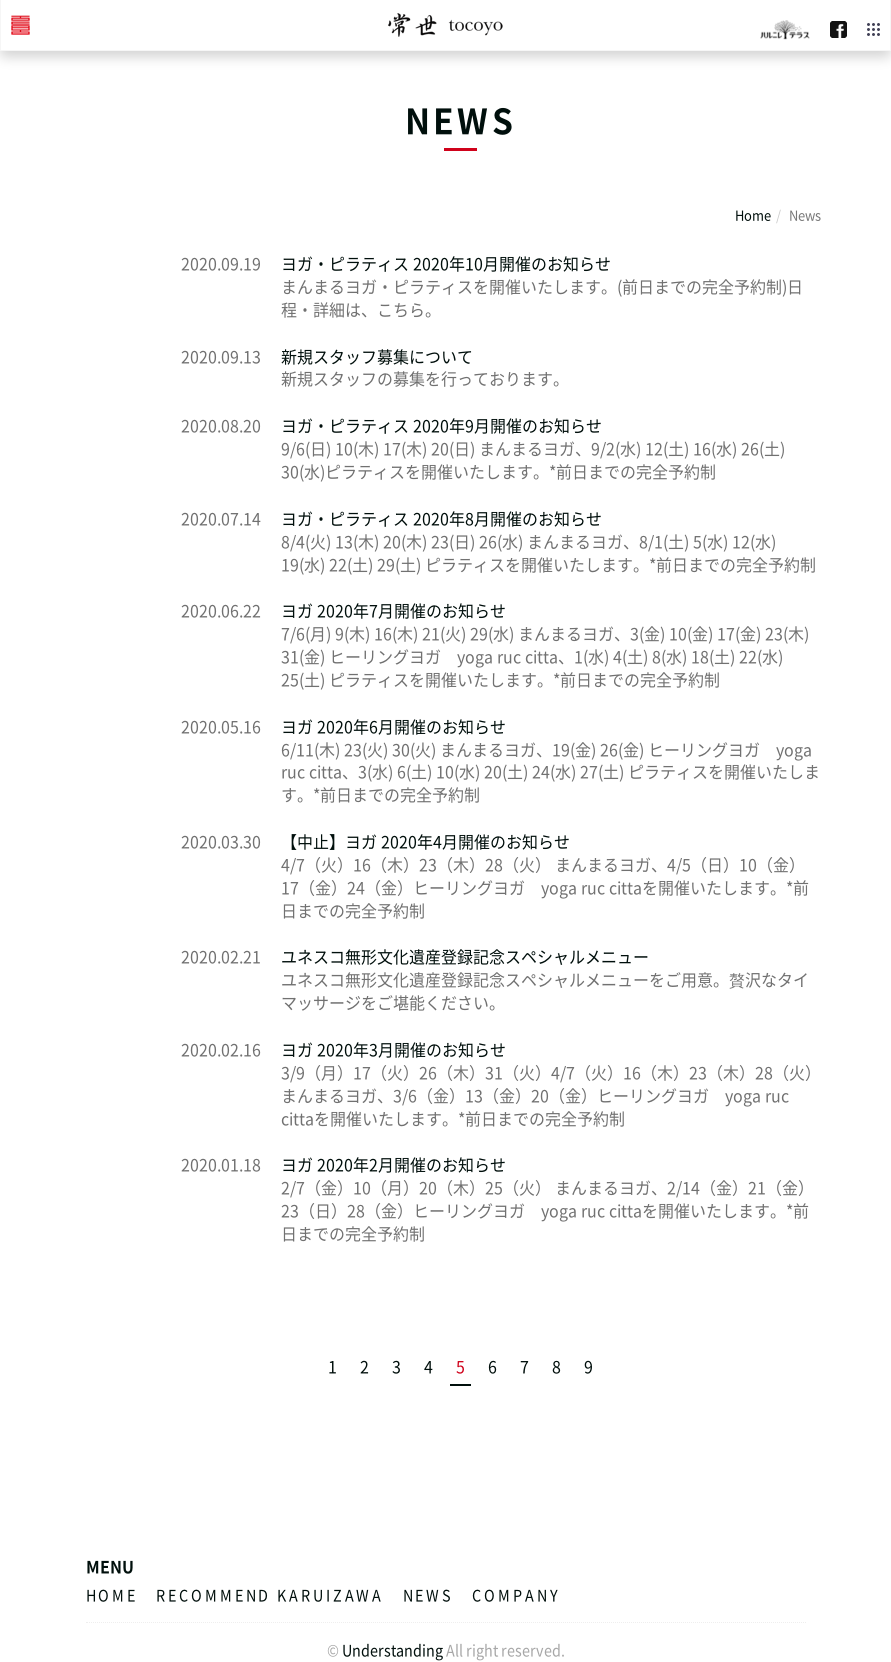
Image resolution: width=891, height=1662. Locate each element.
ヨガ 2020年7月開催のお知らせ (393, 610)
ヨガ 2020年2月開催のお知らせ (393, 1164)
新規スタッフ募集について (377, 356)
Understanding (392, 1650)
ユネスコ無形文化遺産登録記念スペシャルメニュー (465, 956)
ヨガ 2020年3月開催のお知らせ (393, 1049)
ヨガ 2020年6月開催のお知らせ (393, 726)
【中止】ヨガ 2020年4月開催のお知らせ (425, 841)
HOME (112, 1595)
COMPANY (516, 1595)
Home (753, 214)
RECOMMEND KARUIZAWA (270, 1595)
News (429, 1595)
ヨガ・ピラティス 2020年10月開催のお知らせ (446, 263)
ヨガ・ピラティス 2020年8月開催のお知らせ (441, 518)
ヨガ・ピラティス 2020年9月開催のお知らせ (441, 425)
